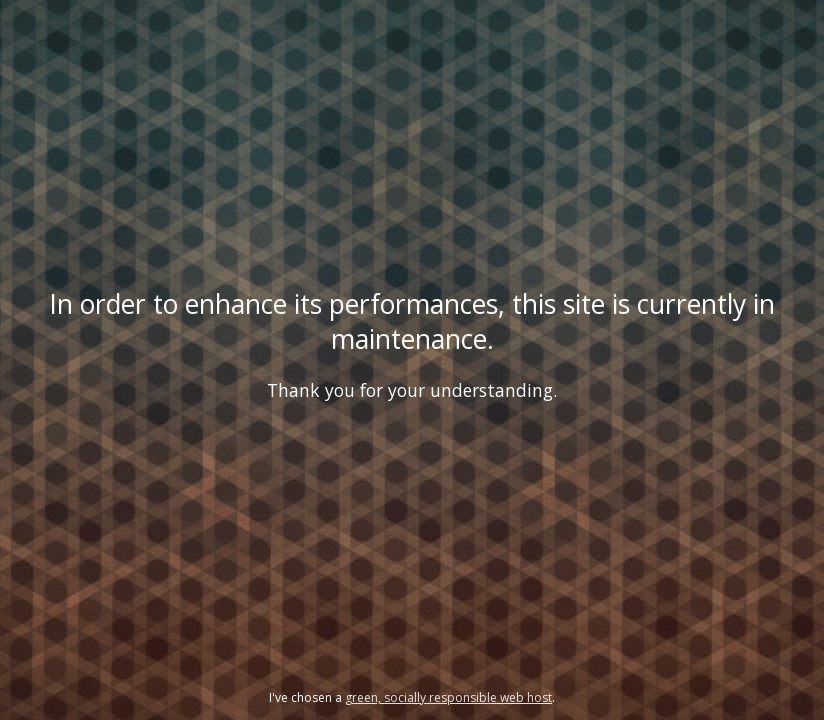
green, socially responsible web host (448, 697)
